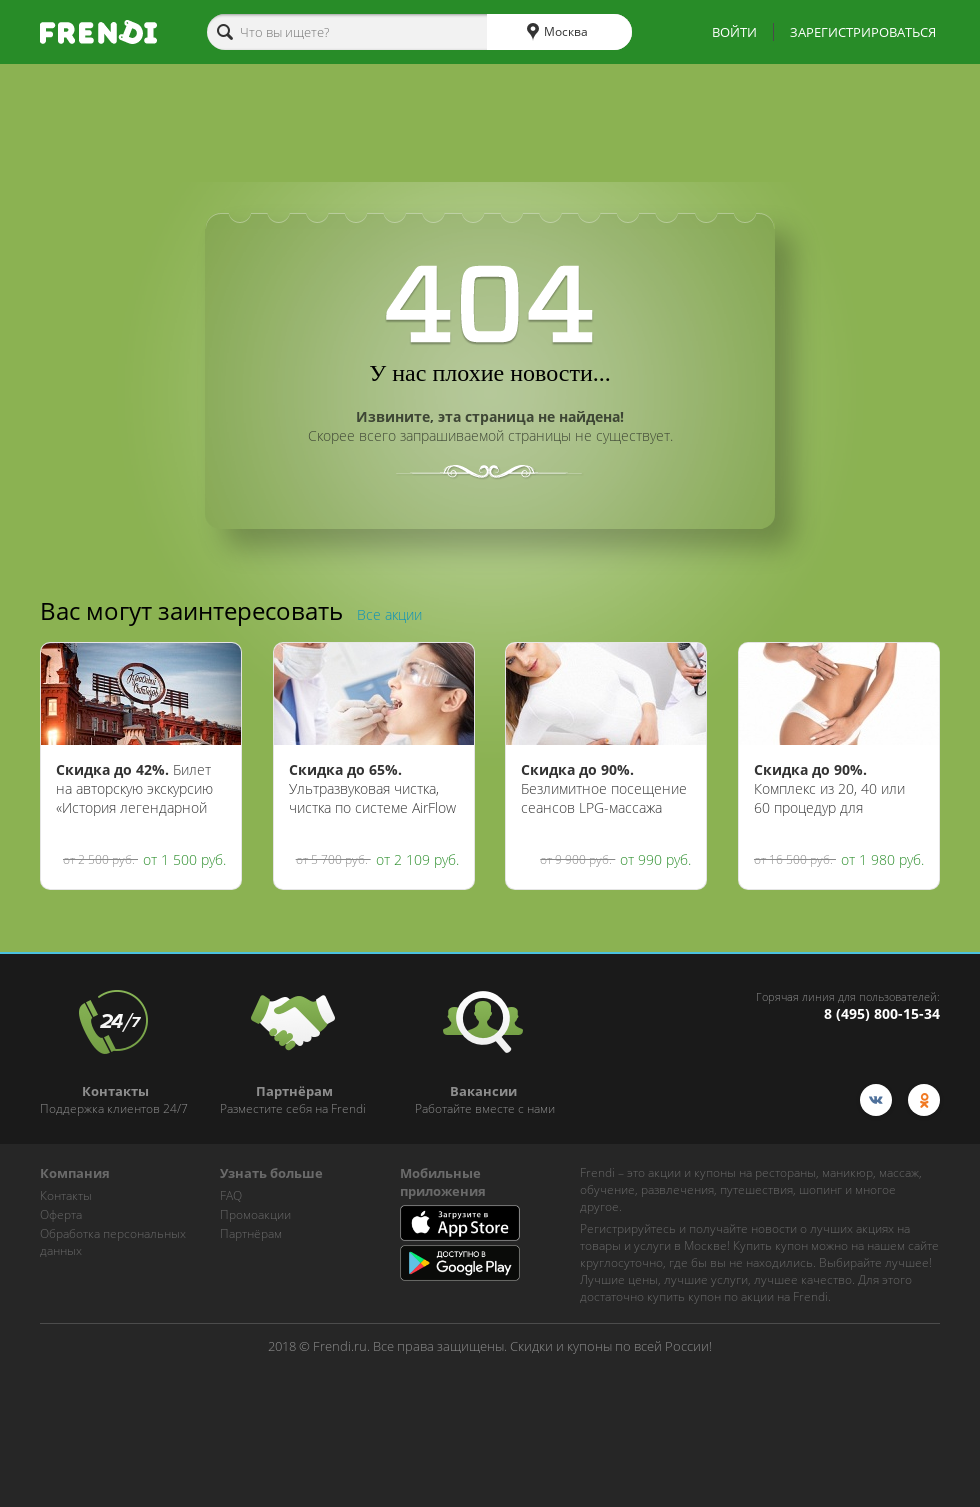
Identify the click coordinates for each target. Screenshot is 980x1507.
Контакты (66, 1195)
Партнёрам (251, 1233)
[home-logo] (98, 32)
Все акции (389, 614)
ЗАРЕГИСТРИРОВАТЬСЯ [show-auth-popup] (863, 32)
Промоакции (255, 1214)
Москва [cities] (557, 32)
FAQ (231, 1195)
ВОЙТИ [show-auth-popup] (734, 32)
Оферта (61, 1214)
